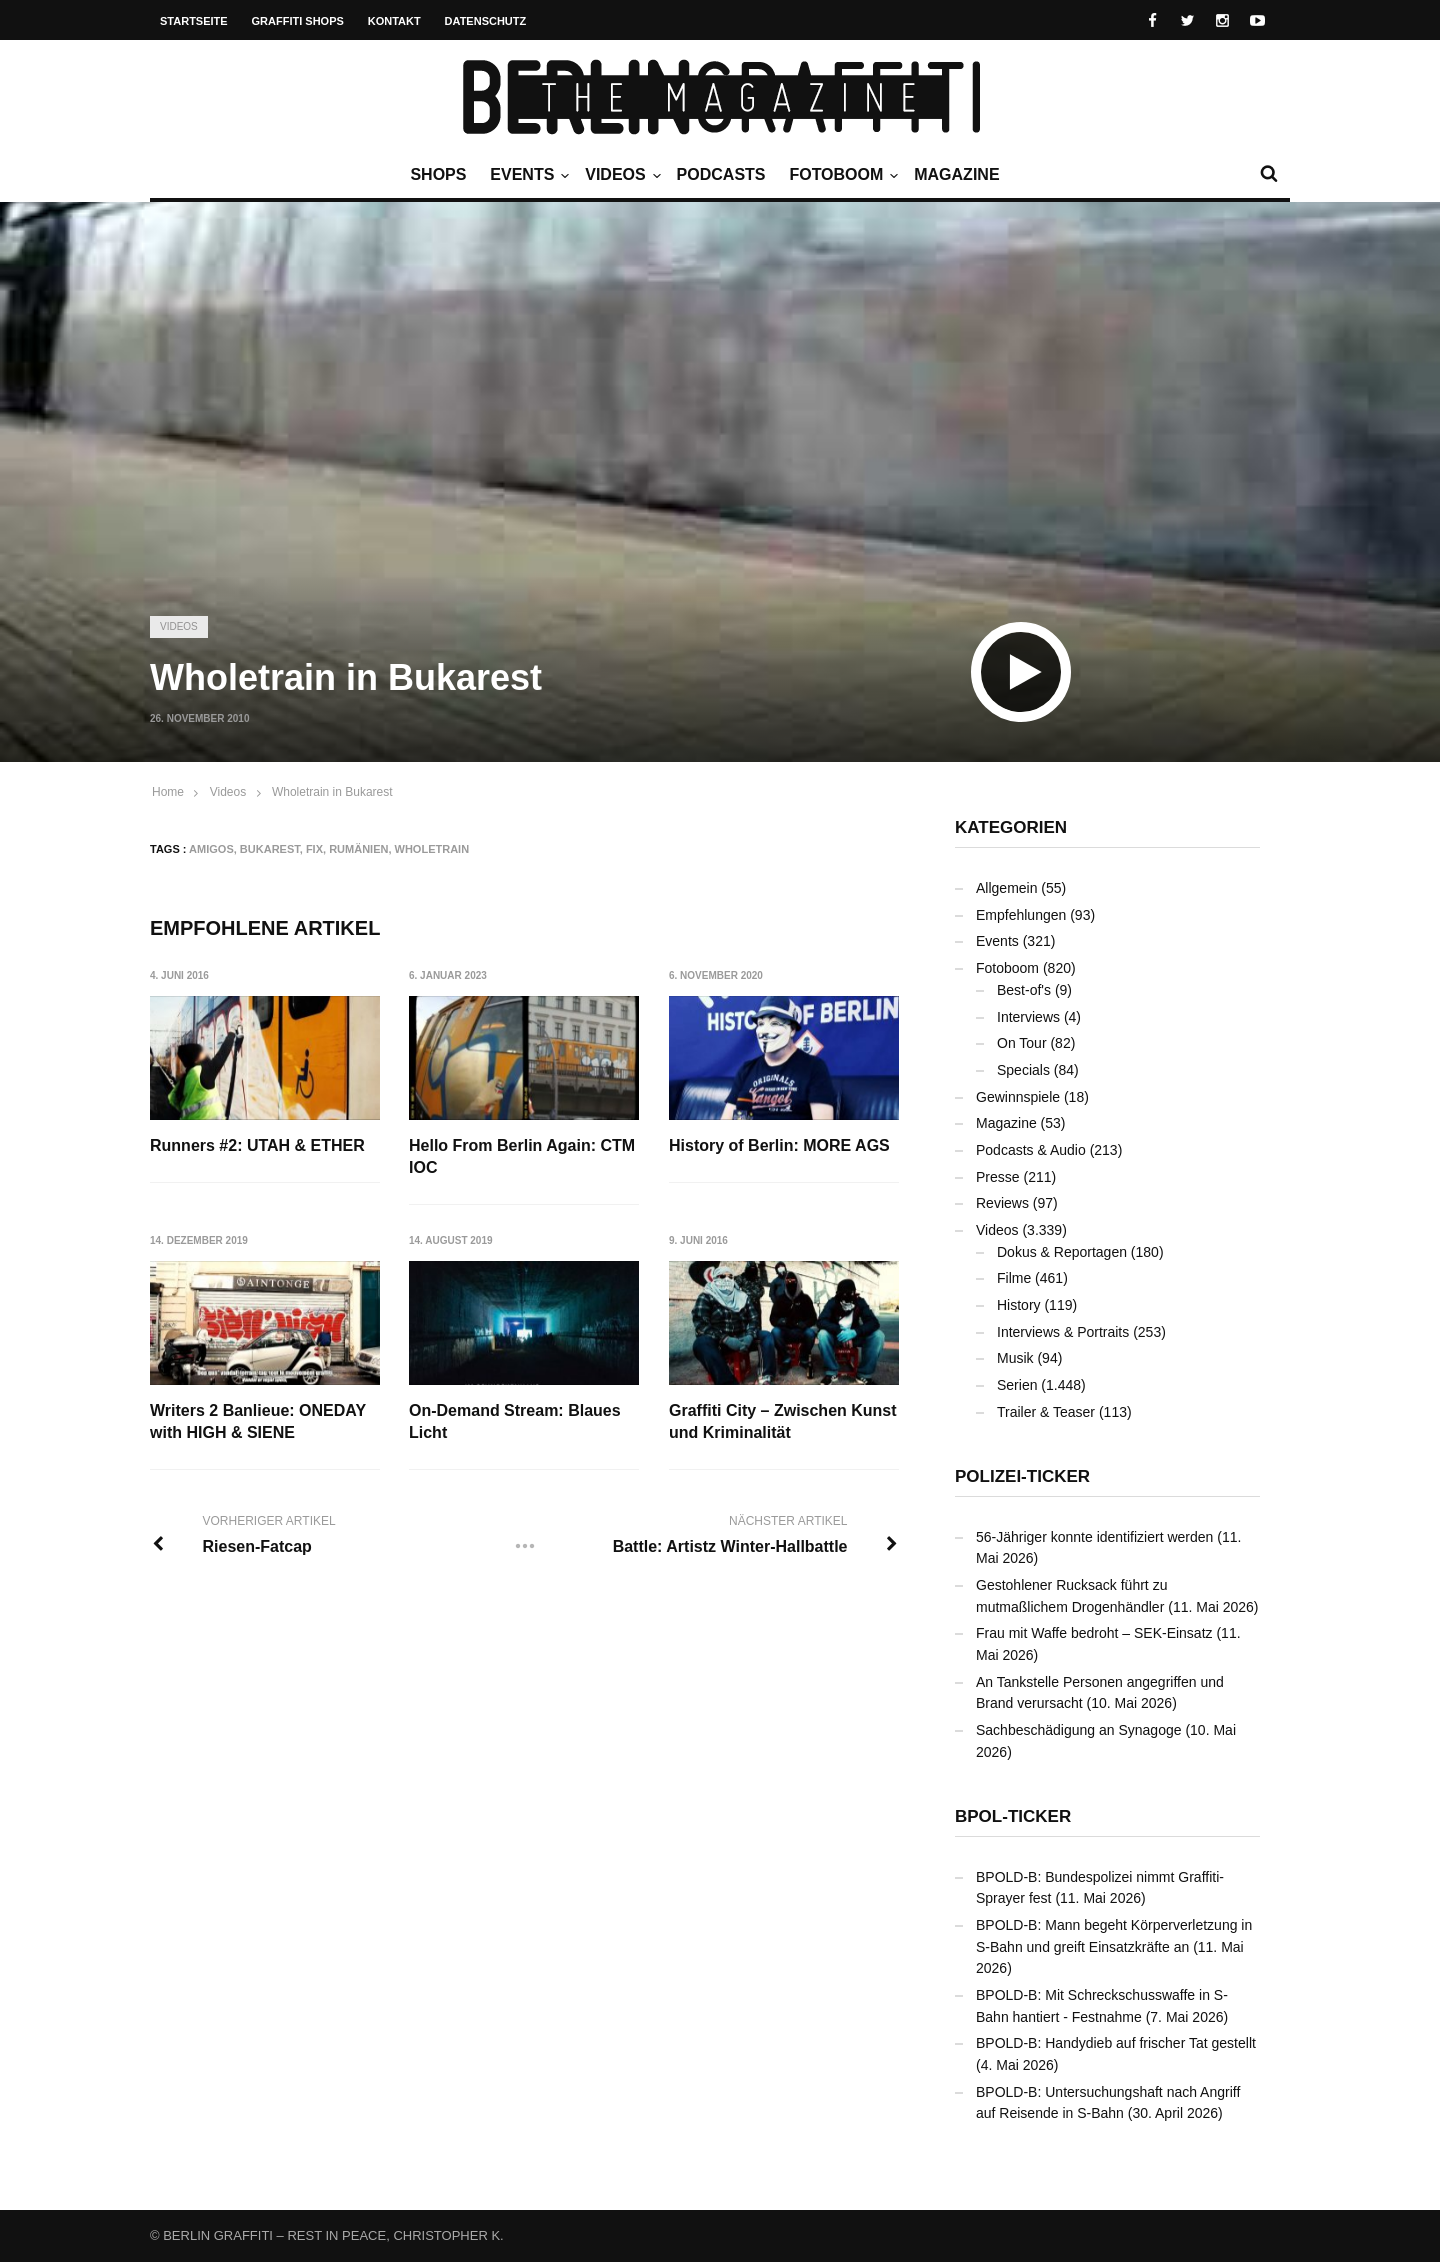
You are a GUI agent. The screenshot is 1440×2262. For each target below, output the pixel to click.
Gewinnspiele (1018, 1097)
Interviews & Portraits (1063, 1332)
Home (168, 792)
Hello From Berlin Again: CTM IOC (522, 1156)
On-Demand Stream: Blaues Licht (515, 1421)
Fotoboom (841, 175)
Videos (620, 175)
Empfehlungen (1021, 915)
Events (527, 175)
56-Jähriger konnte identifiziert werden (1094, 1537)
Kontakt (394, 21)
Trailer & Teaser (1046, 1412)
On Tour (1022, 1043)
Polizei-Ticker (1022, 1476)
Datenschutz (486, 21)
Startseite (194, 21)
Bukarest (270, 849)
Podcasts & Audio (1031, 1150)
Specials (1023, 1070)
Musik (1015, 1358)
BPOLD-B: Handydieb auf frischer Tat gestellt (1116, 2043)
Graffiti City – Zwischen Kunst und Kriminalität (783, 1421)
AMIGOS (211, 849)
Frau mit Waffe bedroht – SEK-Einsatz (1094, 1633)
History (1019, 1305)
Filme (1014, 1278)
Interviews (1028, 1017)
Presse (998, 1177)
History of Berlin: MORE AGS (779, 1145)
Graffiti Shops (298, 21)
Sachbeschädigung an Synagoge (1079, 1730)
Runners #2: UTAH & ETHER (257, 1145)
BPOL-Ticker (1013, 1816)
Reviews (1002, 1203)
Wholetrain (432, 849)
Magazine (956, 174)
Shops (438, 174)
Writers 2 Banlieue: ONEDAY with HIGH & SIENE (258, 1421)
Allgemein (1006, 888)
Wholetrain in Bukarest (332, 792)
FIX (314, 849)
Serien (1017, 1385)
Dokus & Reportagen (1062, 1252)
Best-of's (1024, 990)
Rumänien (358, 849)
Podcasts (721, 174)
